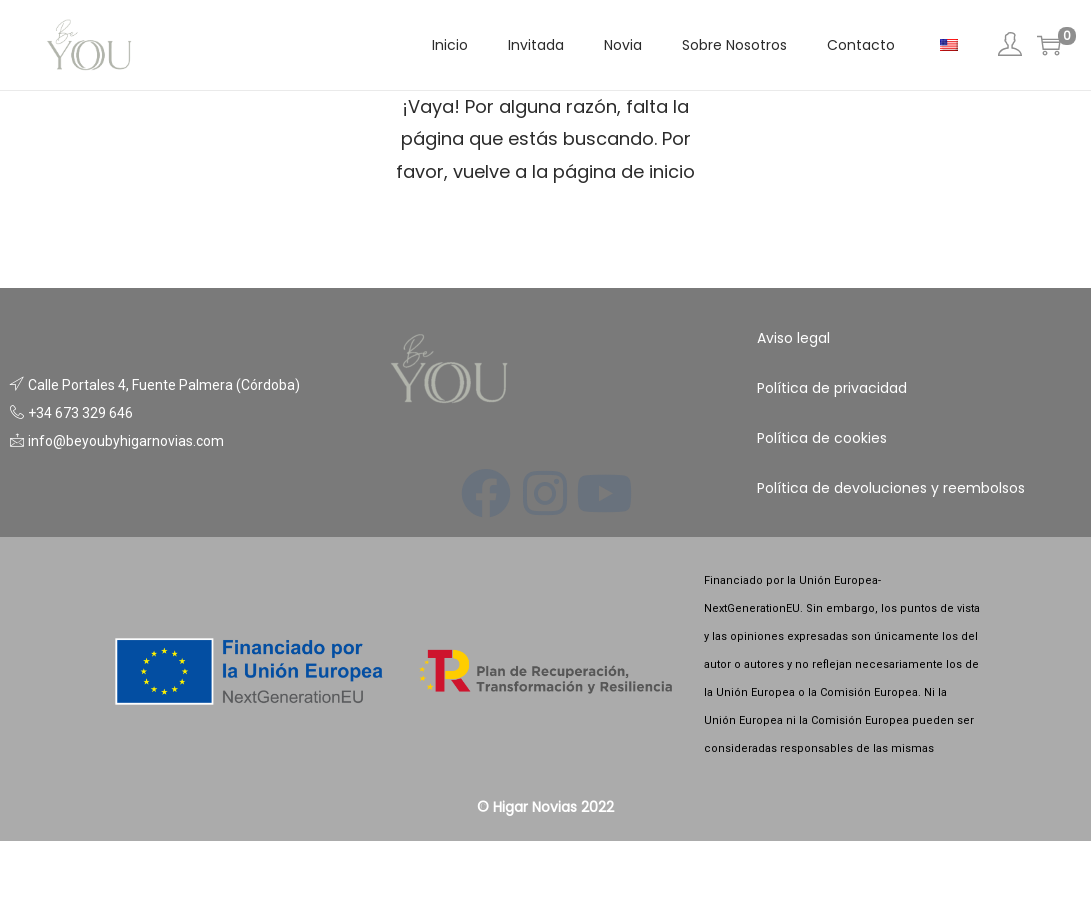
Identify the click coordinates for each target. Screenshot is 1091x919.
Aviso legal (793, 338)
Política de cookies (822, 438)
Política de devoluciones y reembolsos (891, 488)
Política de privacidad (832, 388)
